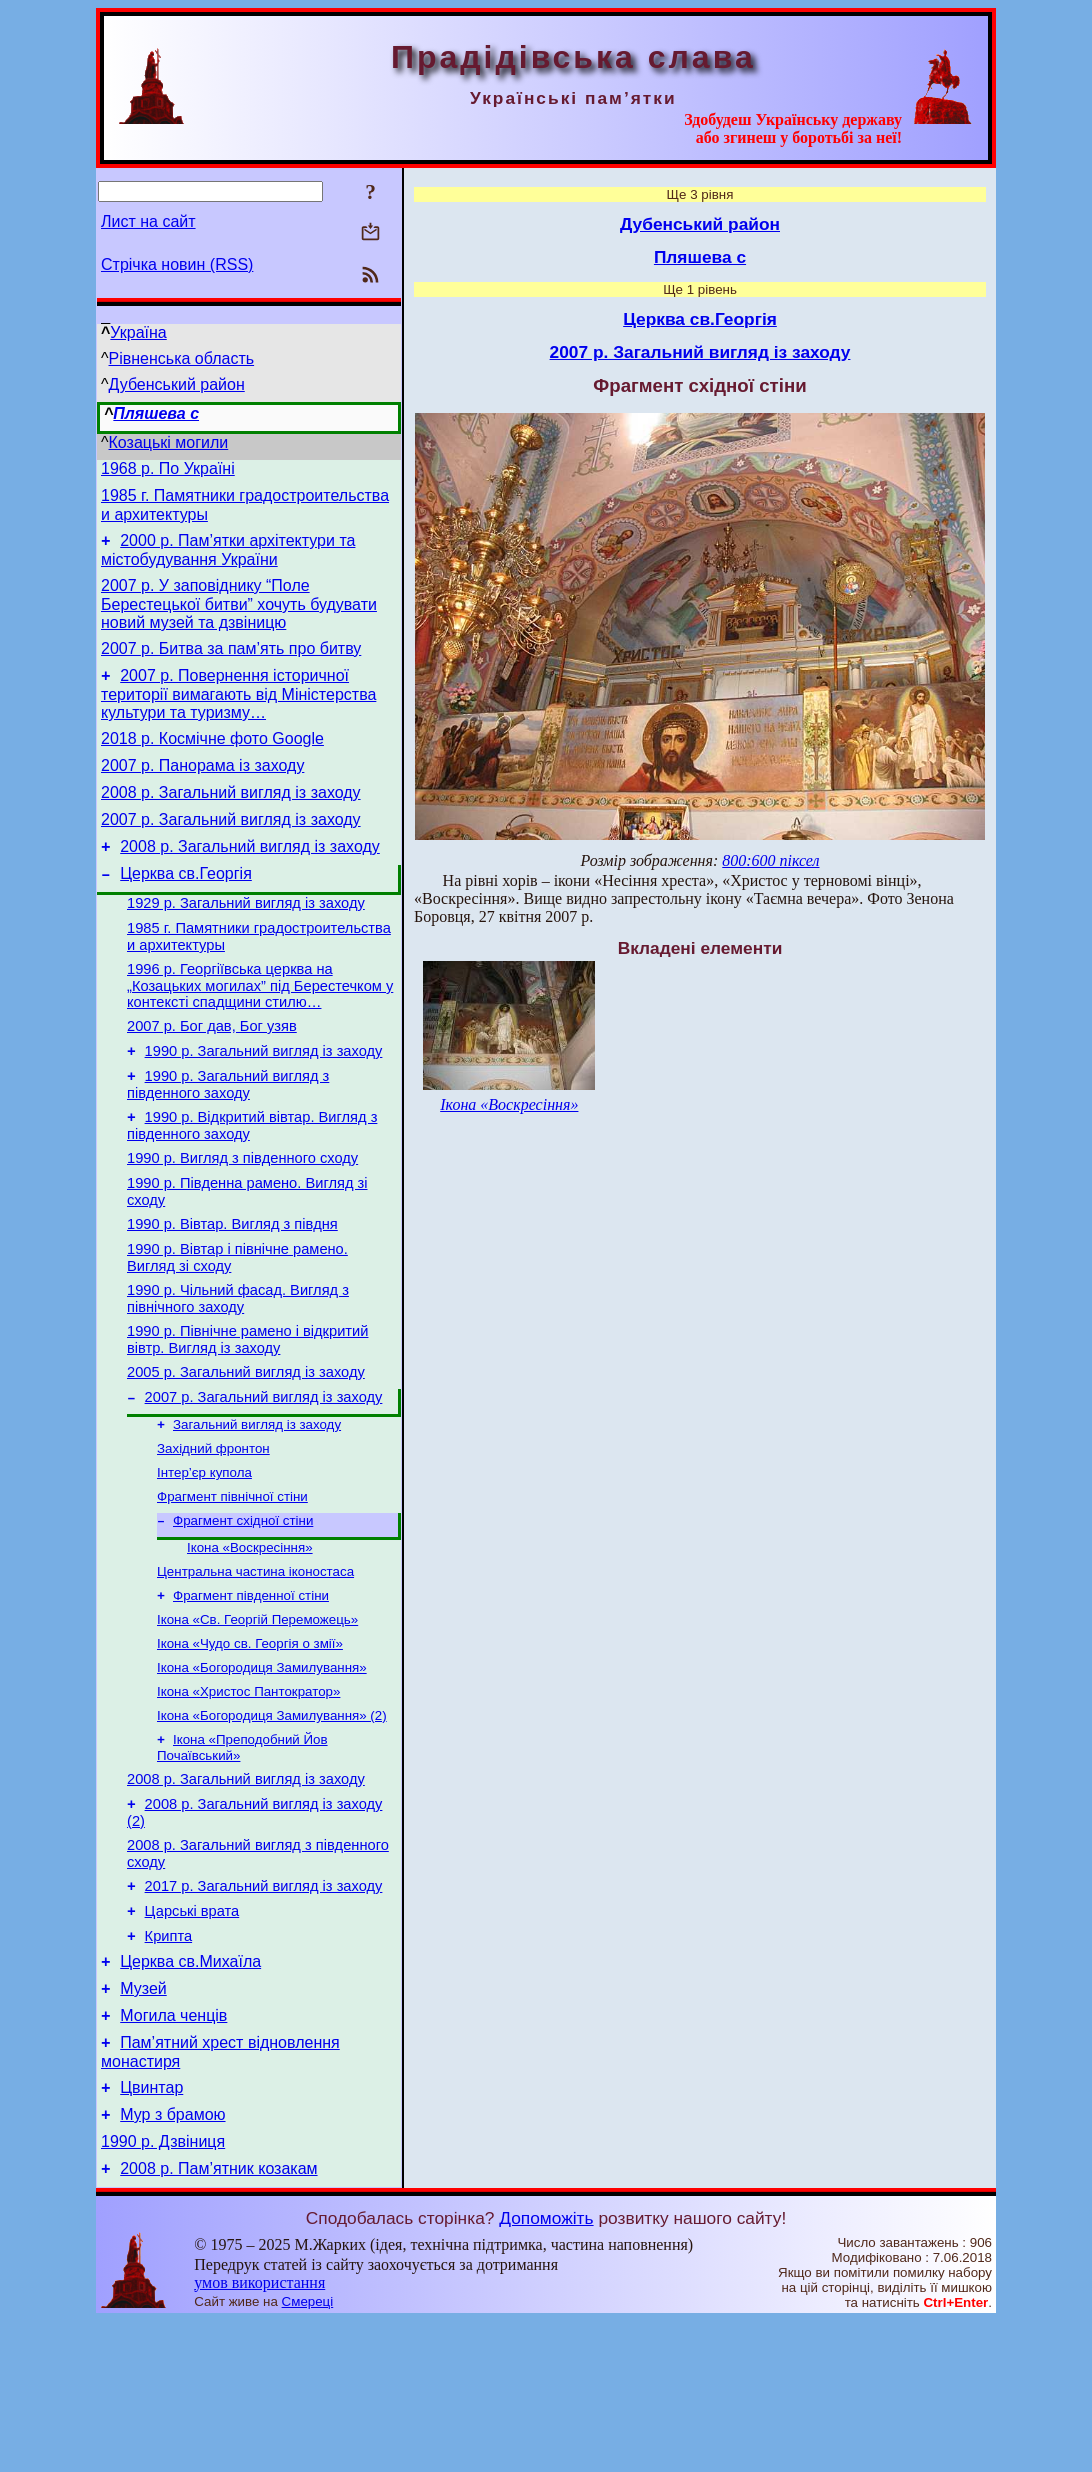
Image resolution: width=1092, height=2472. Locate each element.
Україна (138, 332)
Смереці (308, 2452)
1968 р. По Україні (168, 471)
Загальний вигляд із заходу (257, 1507)
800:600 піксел (770, 860)
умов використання (259, 2433)
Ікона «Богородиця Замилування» (262, 1770)
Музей (143, 2121)
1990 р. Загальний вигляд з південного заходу (228, 1138)
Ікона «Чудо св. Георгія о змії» (250, 1744)
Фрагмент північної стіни (232, 1585)
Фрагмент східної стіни (243, 1611)
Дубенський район (177, 384)
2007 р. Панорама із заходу (202, 789)
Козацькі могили (169, 442)
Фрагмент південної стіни (251, 1692)
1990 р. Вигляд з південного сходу (242, 1218)
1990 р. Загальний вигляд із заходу (264, 1102)
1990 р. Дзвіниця (163, 2289)
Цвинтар (151, 2229)
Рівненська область (182, 358)
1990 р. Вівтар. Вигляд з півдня (232, 1290)
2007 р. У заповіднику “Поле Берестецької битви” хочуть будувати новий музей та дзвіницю (239, 616)
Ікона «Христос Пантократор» (248, 1796)
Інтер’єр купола (204, 1559)
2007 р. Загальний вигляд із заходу (231, 849)
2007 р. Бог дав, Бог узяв (212, 1074)
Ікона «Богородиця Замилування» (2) (272, 1822)
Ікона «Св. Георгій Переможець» (257, 1718)
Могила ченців (173, 2151)
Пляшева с (156, 413)
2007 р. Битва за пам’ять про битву (231, 663)
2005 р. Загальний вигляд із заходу (246, 1450)
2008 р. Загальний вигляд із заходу (231, 819)
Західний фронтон (213, 1533)
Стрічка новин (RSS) (177, 264)
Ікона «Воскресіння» (250, 1640)
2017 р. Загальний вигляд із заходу (264, 2007)
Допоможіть (546, 2369)
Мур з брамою (172, 2259)
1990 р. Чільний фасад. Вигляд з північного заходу (238, 1370)
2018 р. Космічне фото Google (212, 759)
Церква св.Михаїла (190, 2091)
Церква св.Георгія (186, 909)
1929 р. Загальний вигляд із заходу (246, 942)
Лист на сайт (148, 221)
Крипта (169, 2063)
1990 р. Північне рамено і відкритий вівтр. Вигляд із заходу (247, 1414)
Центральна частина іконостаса (255, 1666)
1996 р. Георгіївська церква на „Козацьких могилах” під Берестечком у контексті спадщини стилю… (260, 1030)
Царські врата (192, 2035)
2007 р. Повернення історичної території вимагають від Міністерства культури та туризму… (238, 712)
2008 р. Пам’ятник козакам (218, 2319)
